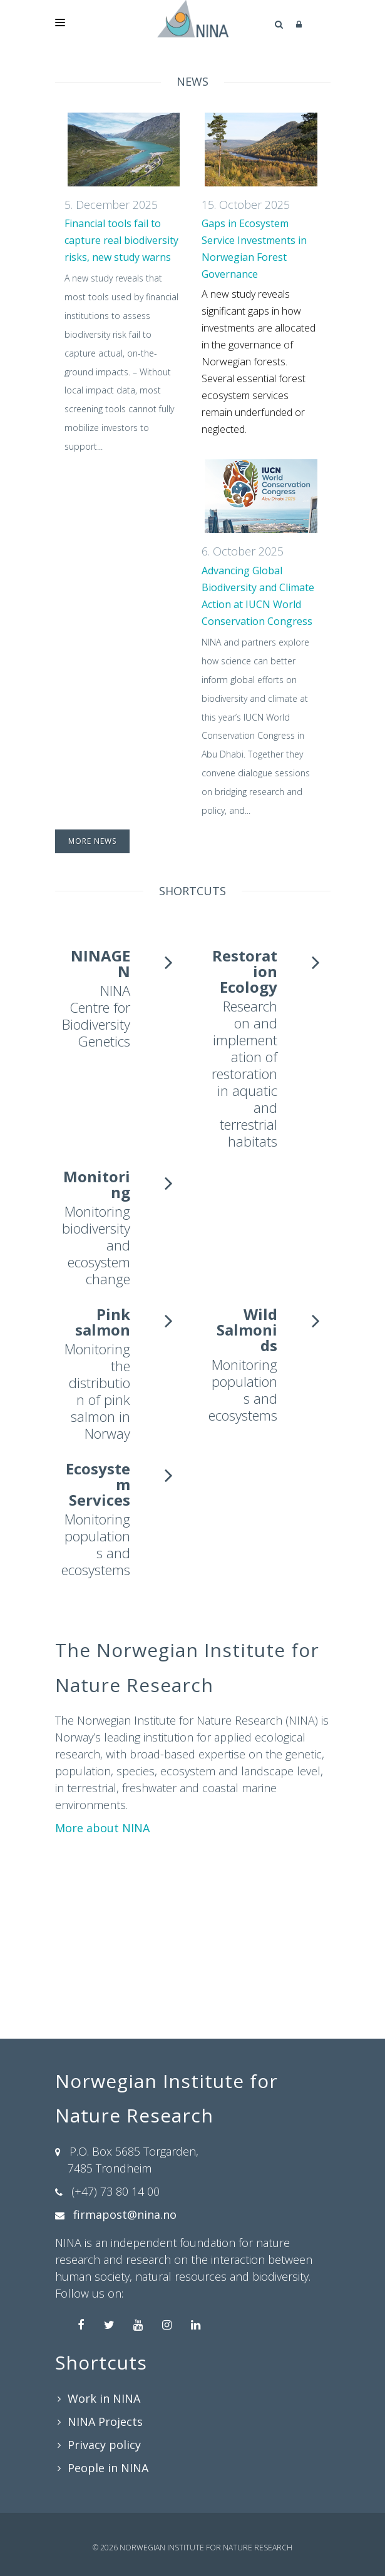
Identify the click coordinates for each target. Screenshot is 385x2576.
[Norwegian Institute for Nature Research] (192, 19)
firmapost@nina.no (125, 2214)
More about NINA (102, 1827)
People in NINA (108, 2467)
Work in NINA (104, 2398)
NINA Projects (105, 2421)
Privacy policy (104, 2444)
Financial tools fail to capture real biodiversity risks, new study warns (121, 240)
